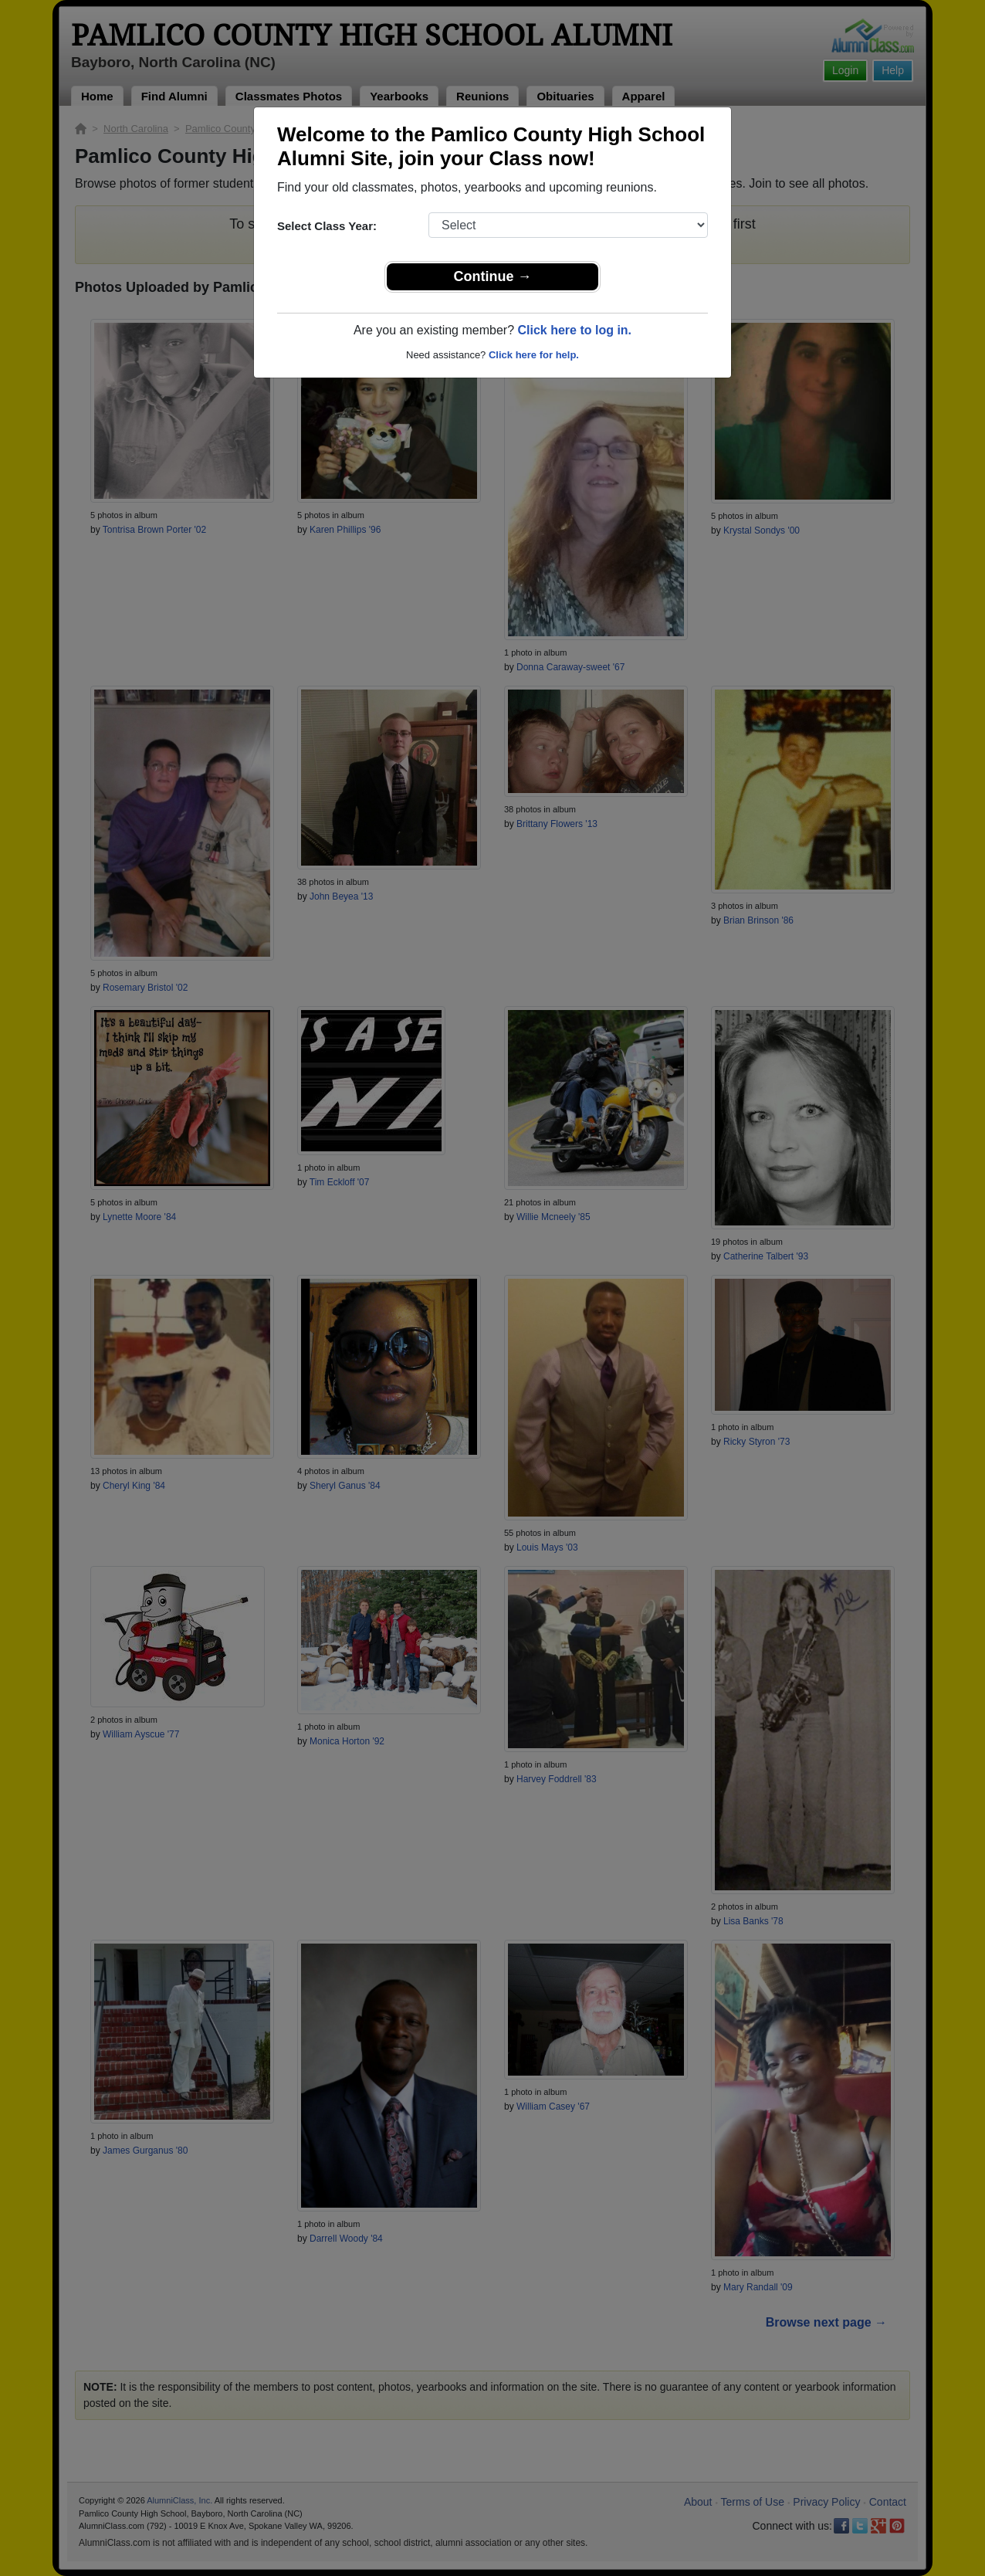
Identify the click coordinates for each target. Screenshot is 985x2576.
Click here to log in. (574, 330)
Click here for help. (534, 355)
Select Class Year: (327, 225)
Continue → (493, 276)
